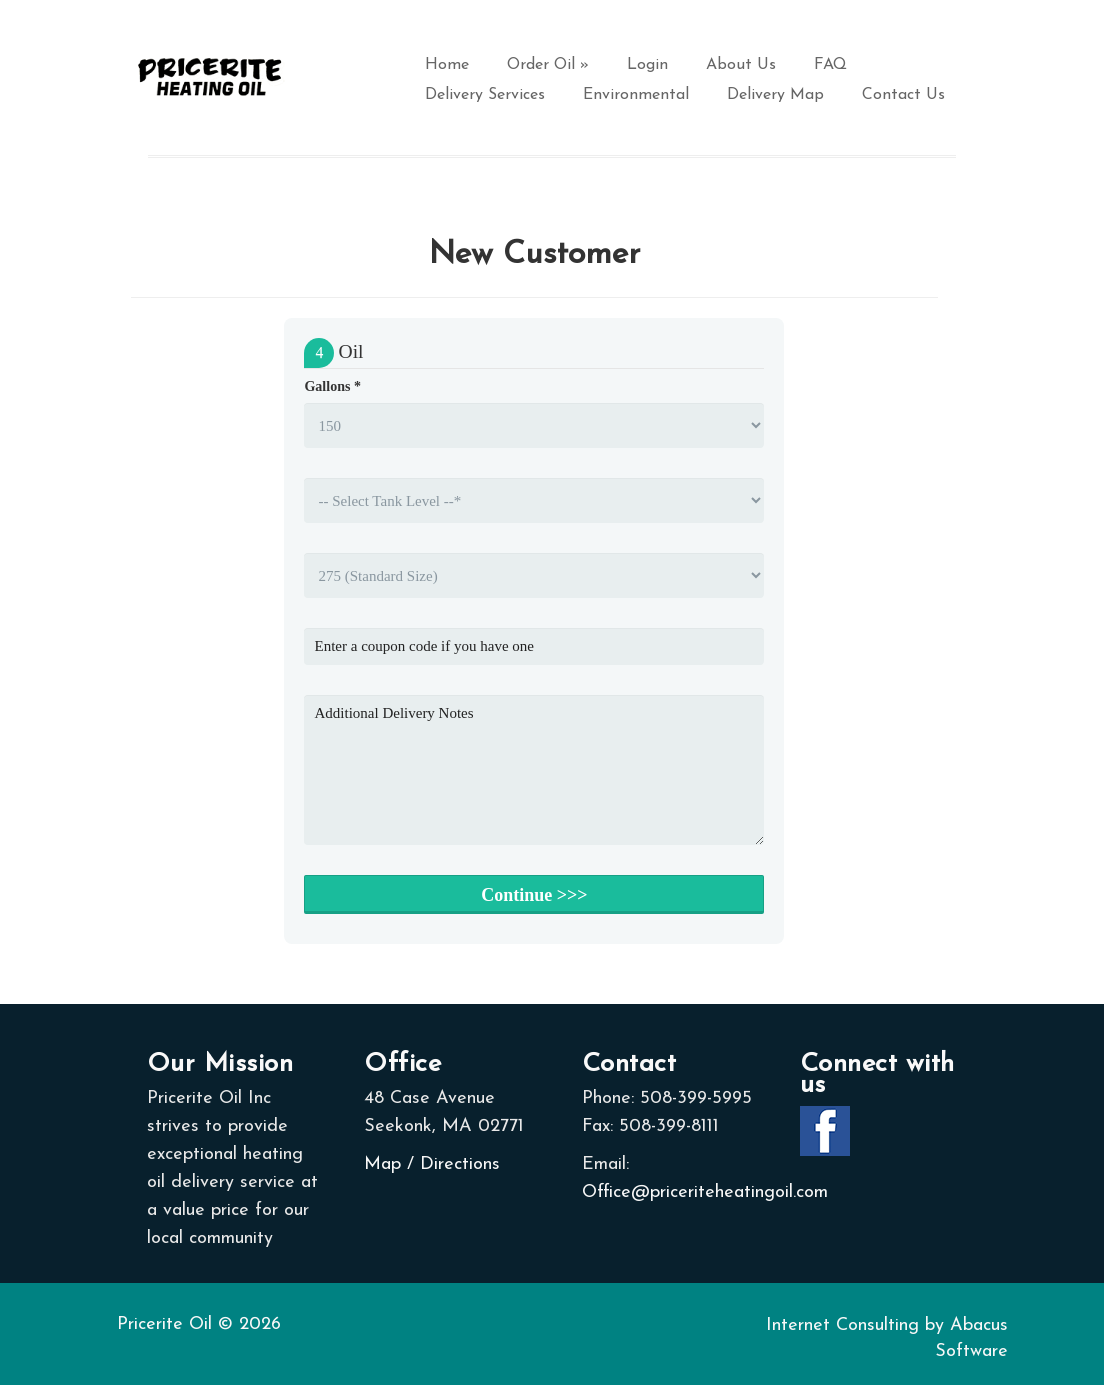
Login (647, 65)
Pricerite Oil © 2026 (199, 1324)
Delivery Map (775, 95)
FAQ (830, 65)
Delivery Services (485, 95)
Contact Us (903, 95)
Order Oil (548, 65)
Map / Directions (432, 1164)
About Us (741, 65)
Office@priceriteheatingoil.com (705, 1192)
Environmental (636, 95)
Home (447, 65)
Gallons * (332, 386)
